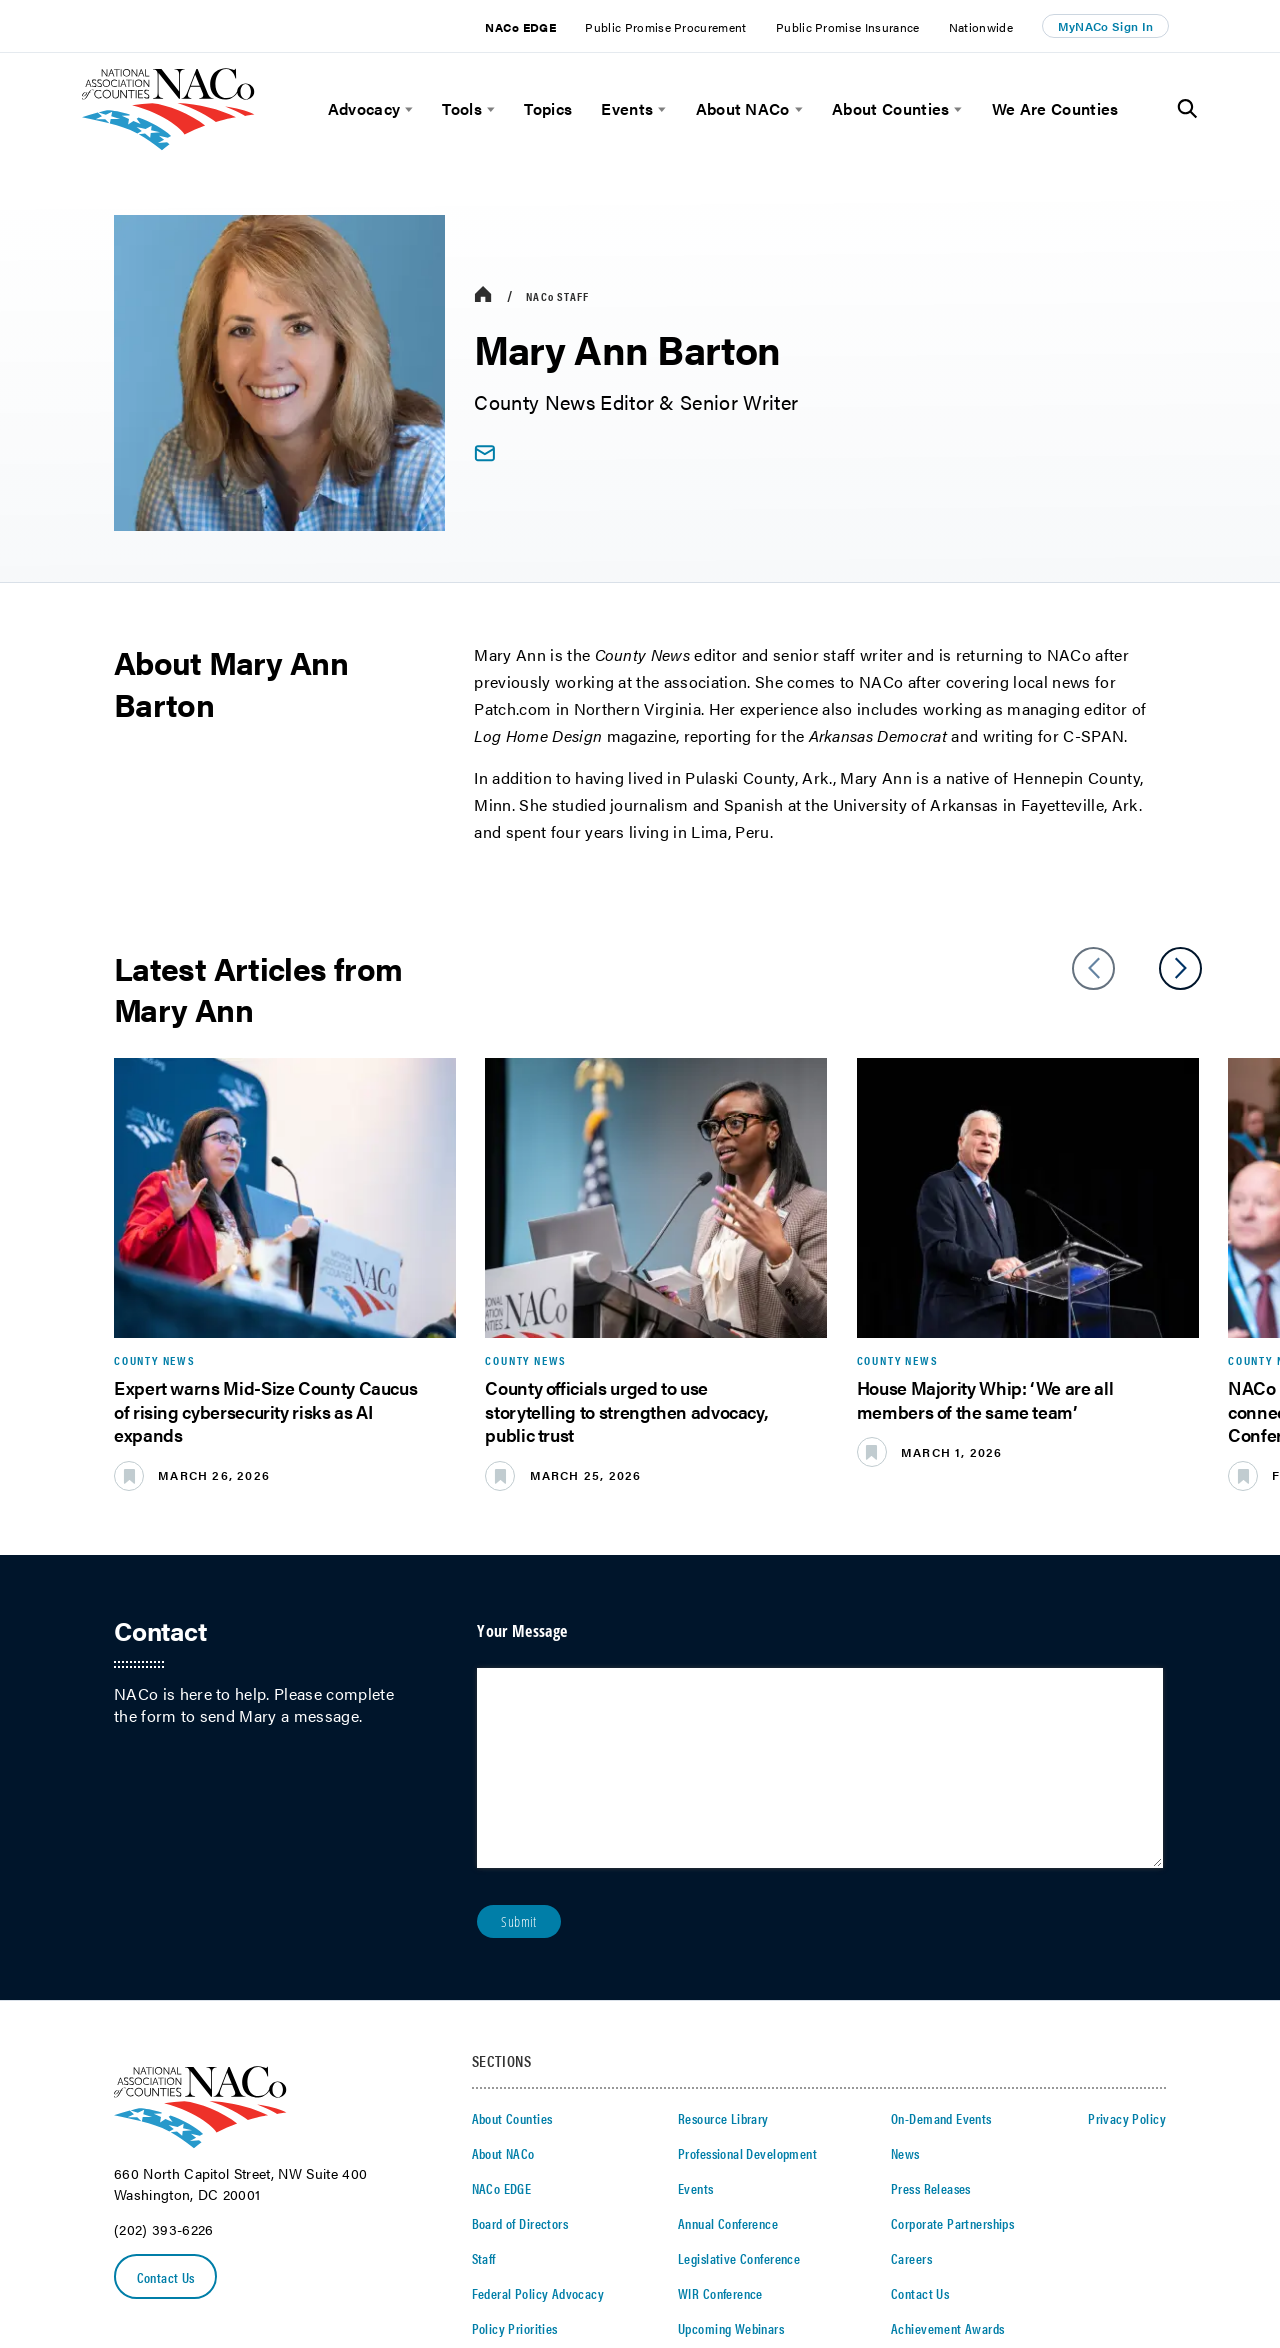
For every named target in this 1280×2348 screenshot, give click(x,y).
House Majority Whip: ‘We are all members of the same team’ (985, 1399)
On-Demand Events (941, 1924)
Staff (557, 296)
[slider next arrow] (1180, 968)
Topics (548, 109)
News (905, 1959)
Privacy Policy (1127, 1924)
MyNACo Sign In (1106, 26)
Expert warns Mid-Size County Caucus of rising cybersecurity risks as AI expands (265, 1411)
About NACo (743, 109)
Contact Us (166, 2083)
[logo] (168, 144)
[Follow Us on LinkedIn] (1081, 2250)
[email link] (484, 453)
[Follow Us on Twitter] (1017, 2250)
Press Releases (931, 1994)
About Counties (890, 109)
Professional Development (747, 1959)
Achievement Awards (948, 2134)
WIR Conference (720, 2099)
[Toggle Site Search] (1187, 109)
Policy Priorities (515, 2134)
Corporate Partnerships (952, 2029)
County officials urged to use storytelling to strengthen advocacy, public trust (626, 1411)
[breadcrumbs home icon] (483, 295)
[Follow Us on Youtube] (1119, 2250)
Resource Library (723, 1924)
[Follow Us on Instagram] (1158, 2250)
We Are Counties (1055, 109)
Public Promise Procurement (665, 27)
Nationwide (981, 27)
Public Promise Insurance (848, 27)
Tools (462, 109)
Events (627, 109)
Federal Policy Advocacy (538, 2099)
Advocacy (364, 109)
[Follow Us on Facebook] (1048, 2250)
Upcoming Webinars (731, 2134)
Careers (911, 2064)
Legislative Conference (739, 2064)
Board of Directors (520, 2029)
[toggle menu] (406, 109)
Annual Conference (728, 2029)
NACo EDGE (520, 27)
